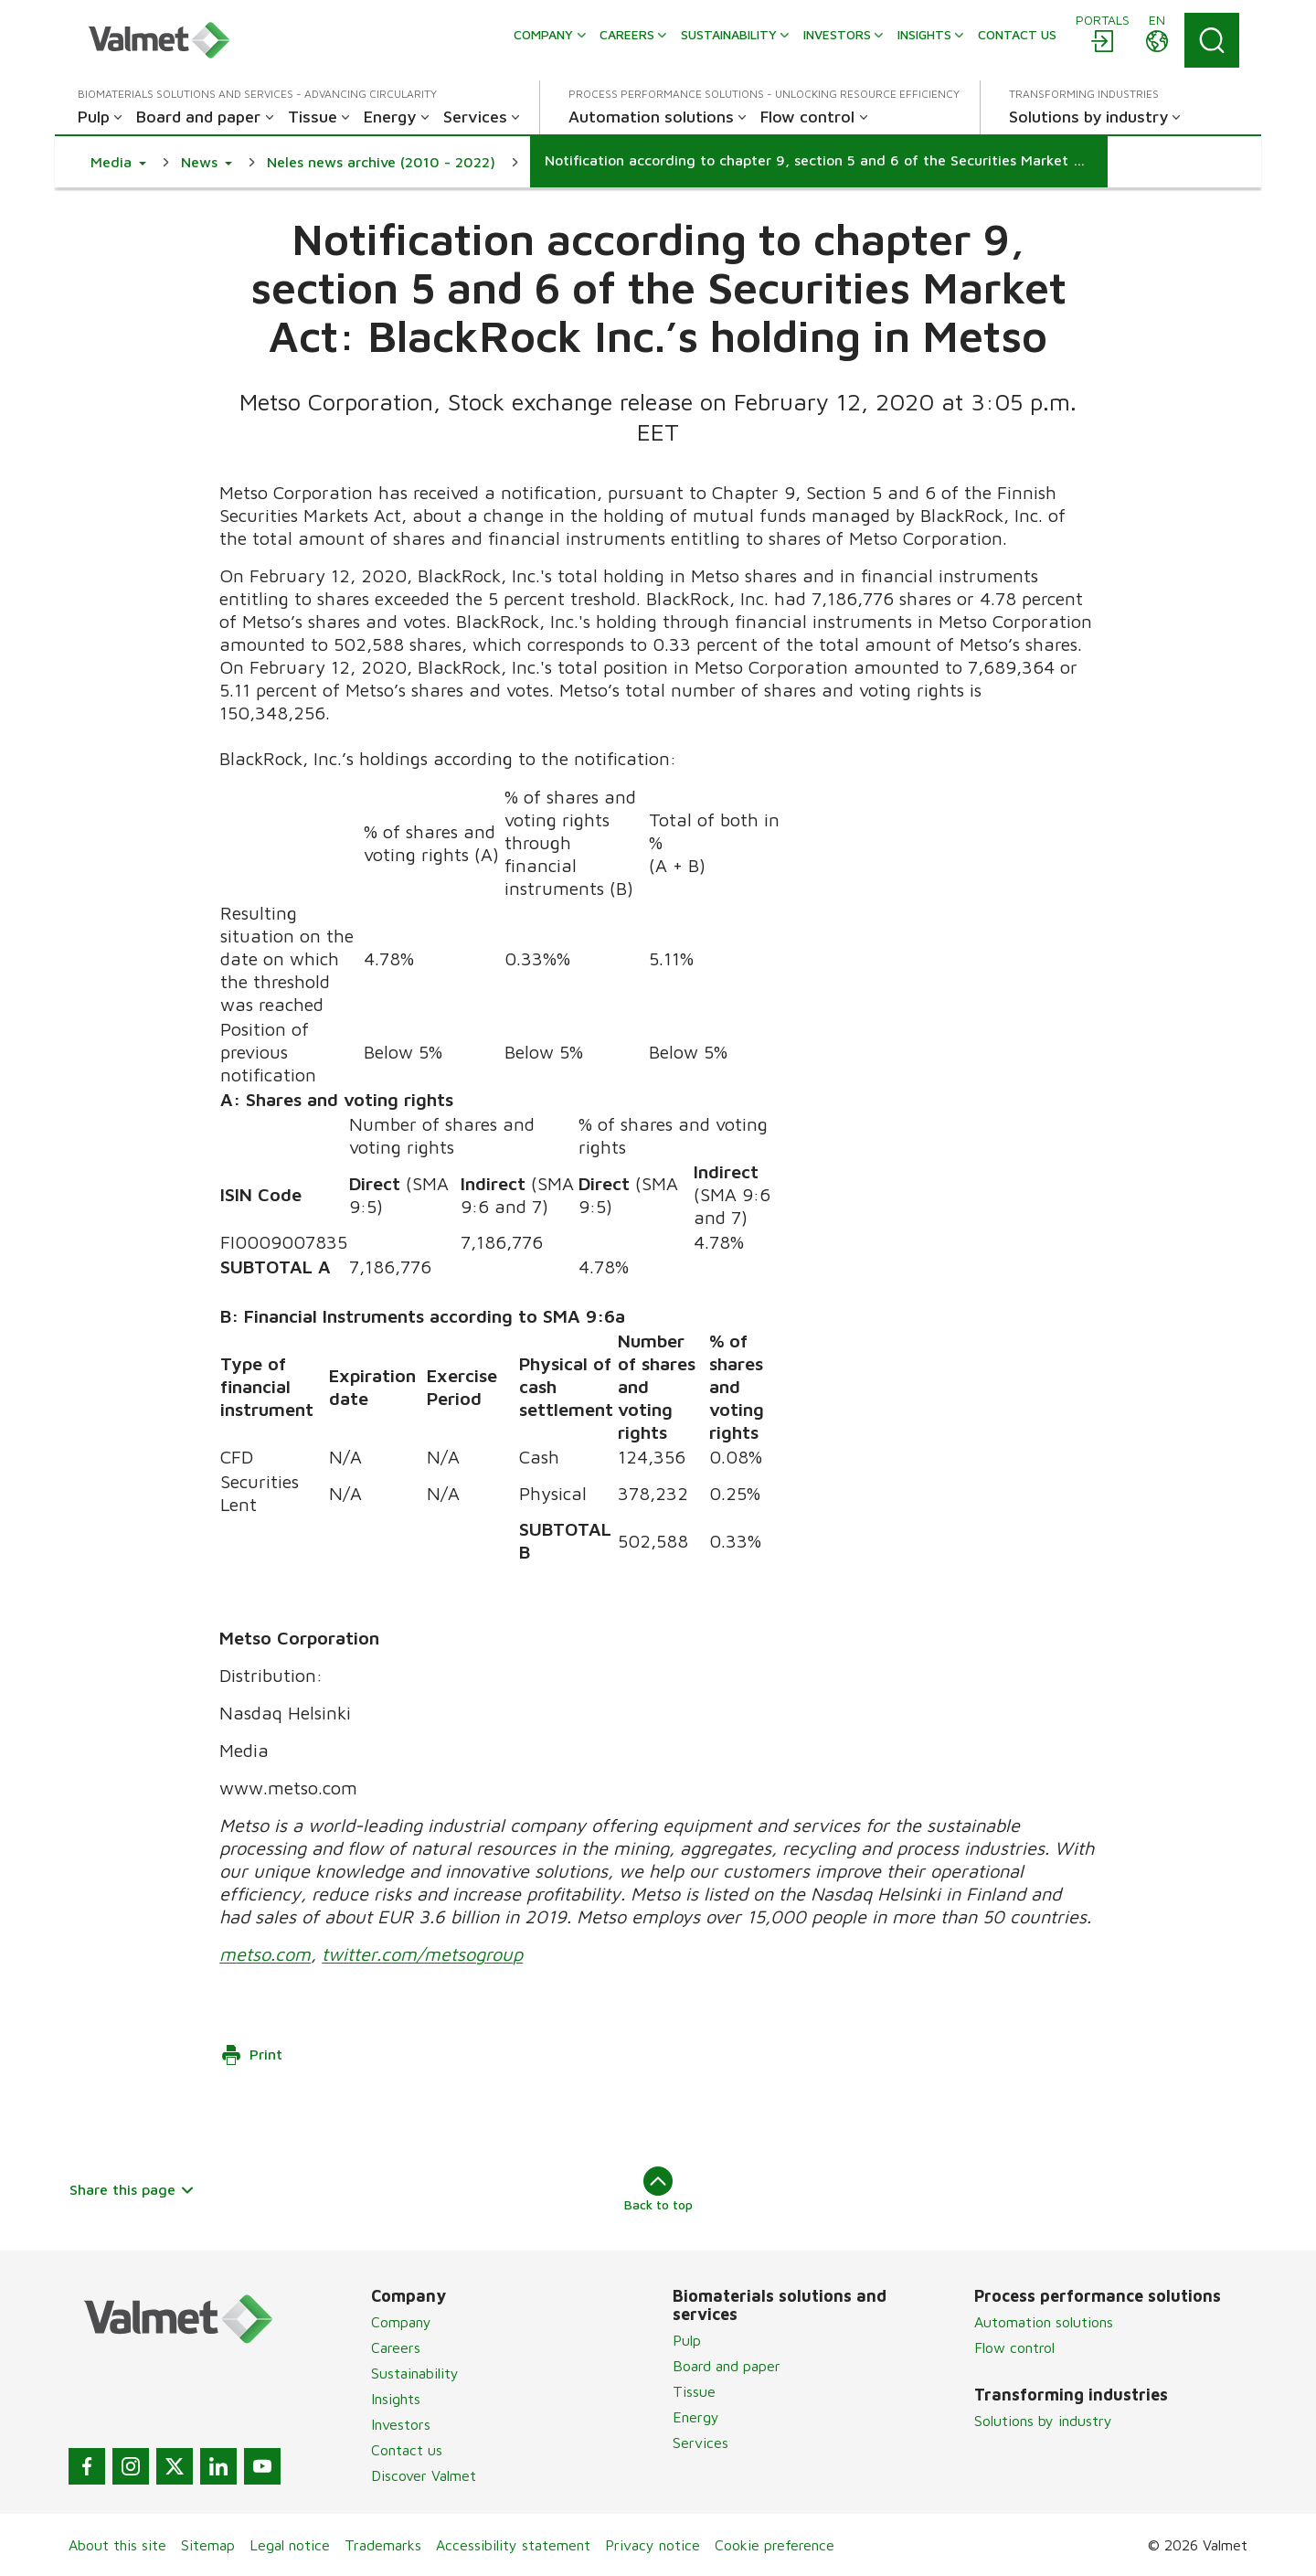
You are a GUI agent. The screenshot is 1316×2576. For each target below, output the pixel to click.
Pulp (687, 2340)
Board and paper (726, 2366)
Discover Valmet (423, 2475)
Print (251, 2055)
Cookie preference (774, 2545)
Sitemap (208, 2545)
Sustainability (415, 2373)
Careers (395, 2347)
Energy (696, 2417)
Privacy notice (652, 2545)
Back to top (658, 2189)
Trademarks (383, 2545)
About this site (117, 2545)
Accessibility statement (513, 2545)
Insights (395, 2398)
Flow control (1014, 2347)
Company (401, 2322)
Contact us (406, 2450)
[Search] (1211, 40)
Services (700, 2442)
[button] (118, 162)
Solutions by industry (1043, 2420)
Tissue (694, 2391)
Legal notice (289, 2545)
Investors (400, 2424)
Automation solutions (1043, 2322)
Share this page (132, 2189)
